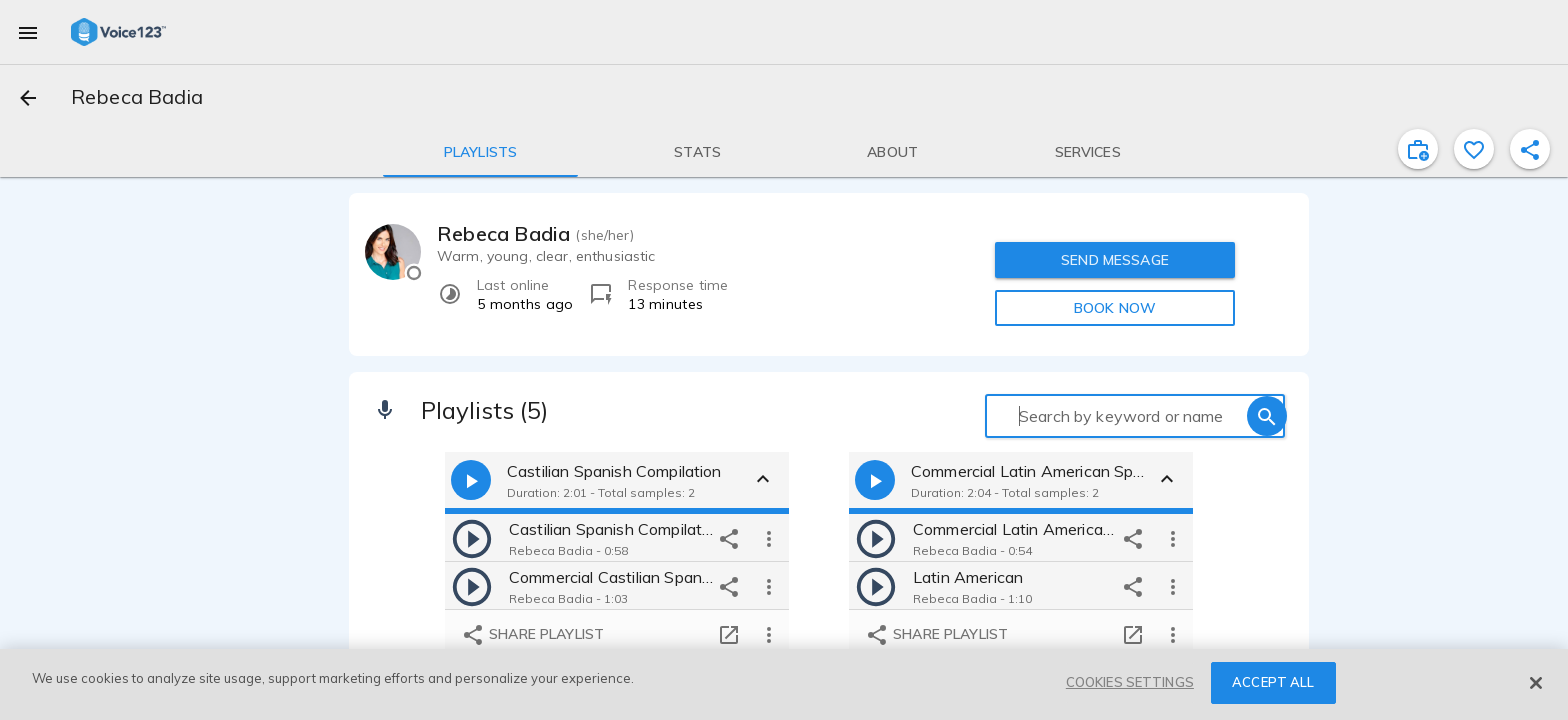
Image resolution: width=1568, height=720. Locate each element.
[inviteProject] (1418, 149)
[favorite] (1474, 149)
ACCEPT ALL (1273, 682)
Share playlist (532, 635)
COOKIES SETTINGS (1130, 682)
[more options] (769, 538)
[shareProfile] (1530, 149)
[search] (1267, 416)
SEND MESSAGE (1115, 260)
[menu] (28, 32)
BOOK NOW (1115, 308)
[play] (472, 538)
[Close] (1536, 683)
